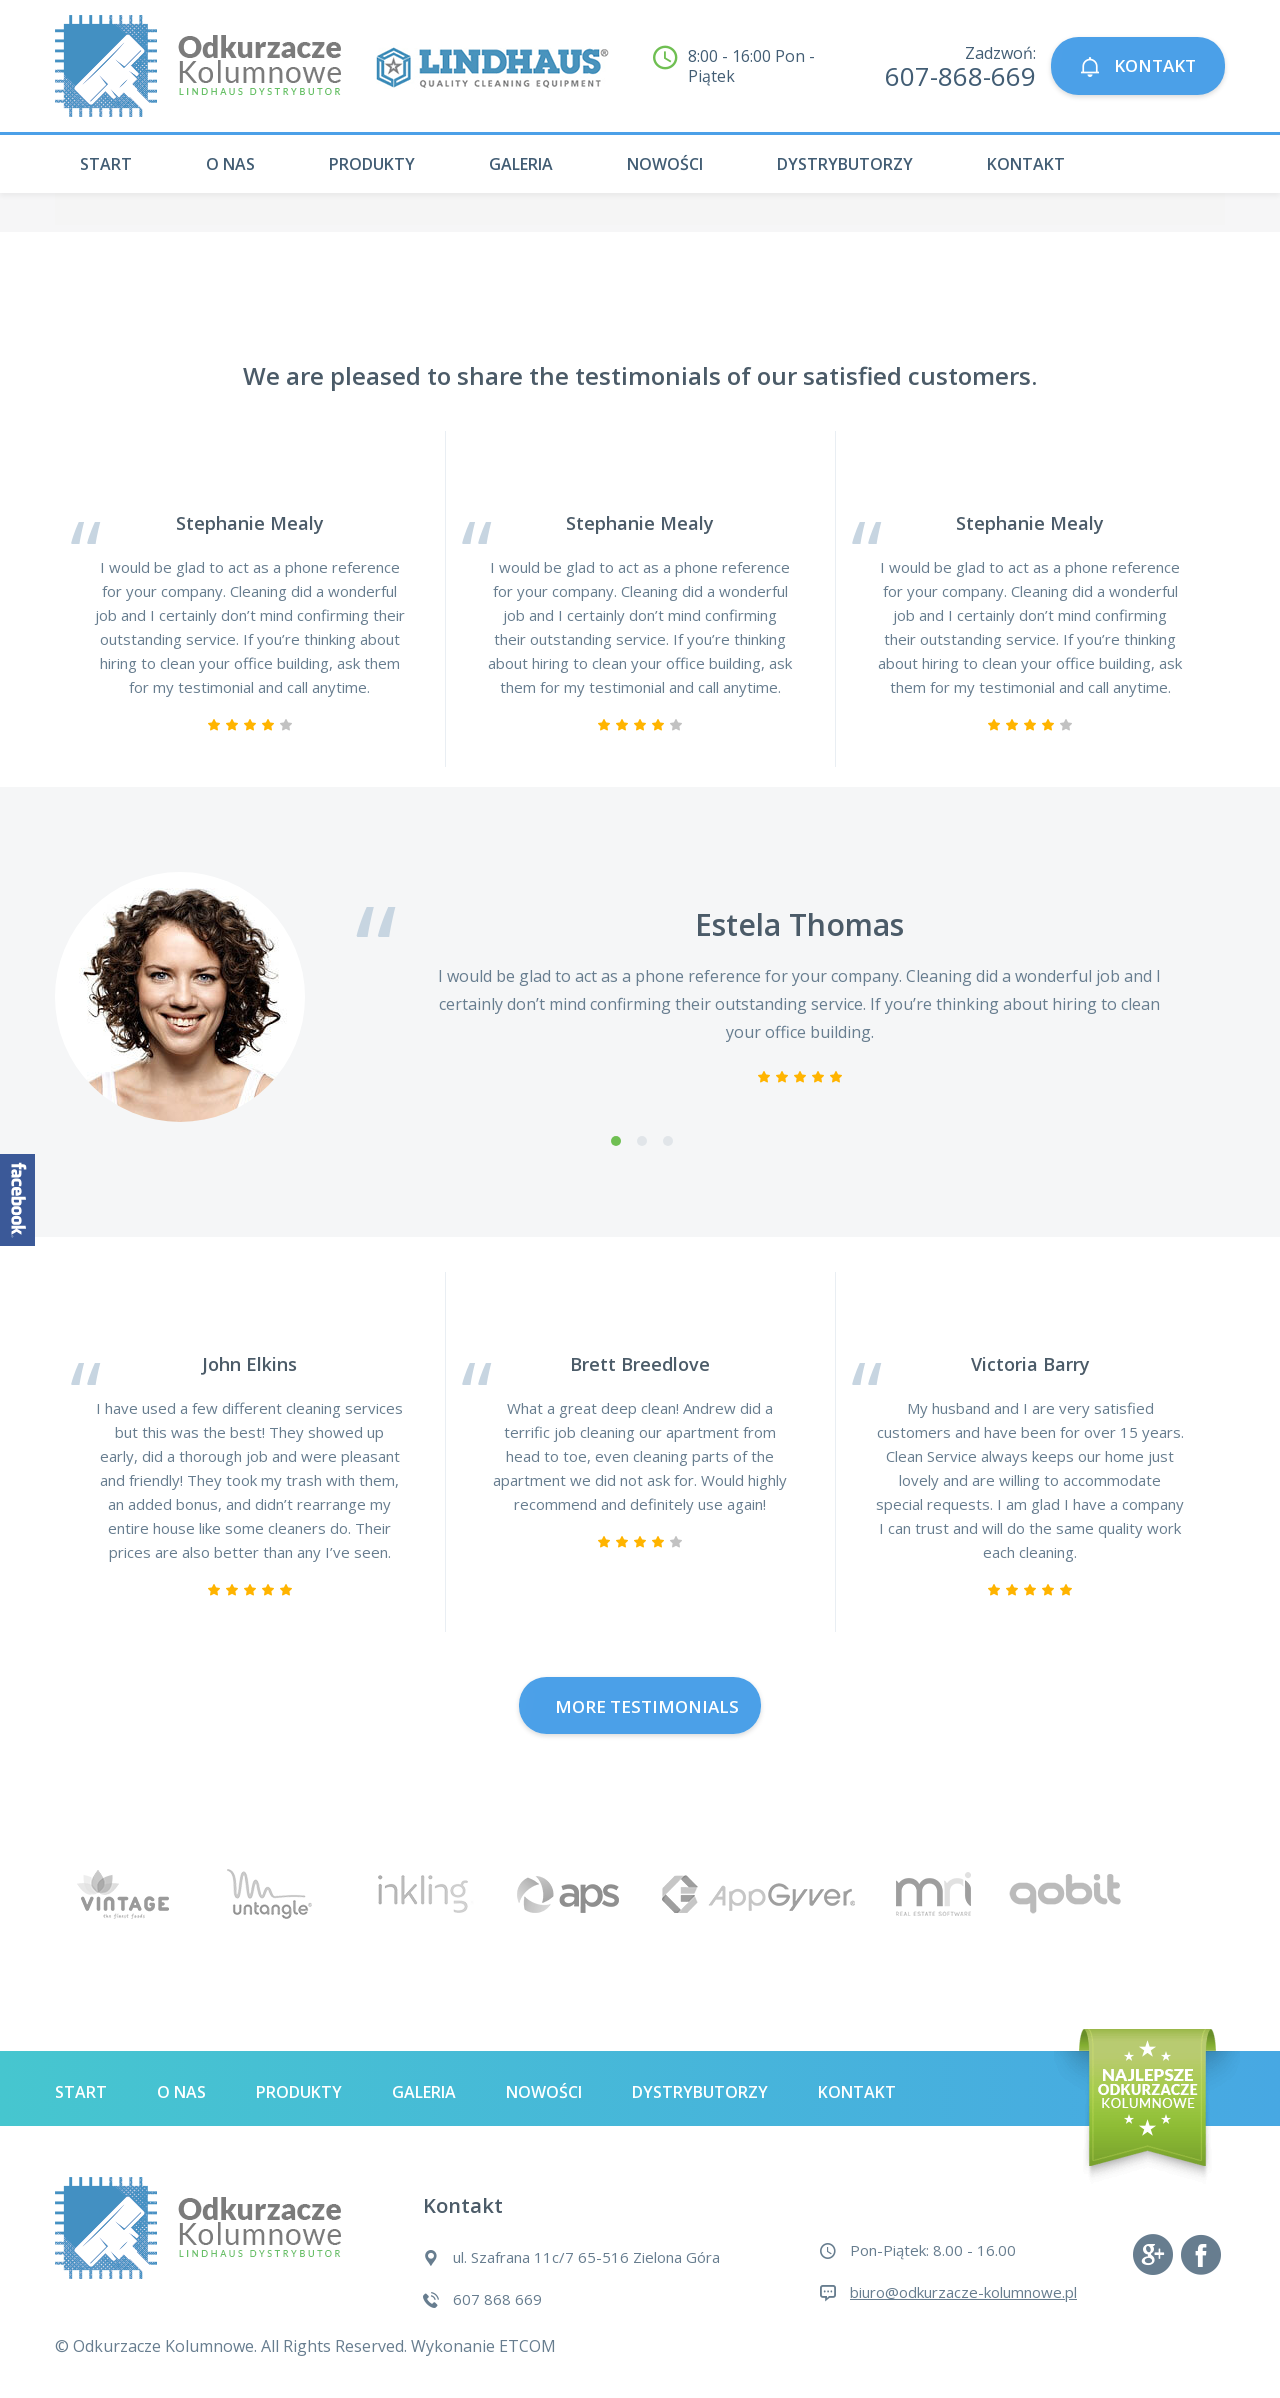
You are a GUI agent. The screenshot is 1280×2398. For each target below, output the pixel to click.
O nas (230, 164)
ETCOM (527, 2346)
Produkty (372, 164)
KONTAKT (1138, 65)
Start (106, 164)
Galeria (521, 164)
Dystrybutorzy (845, 164)
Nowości (665, 164)
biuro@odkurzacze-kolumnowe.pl (963, 2292)
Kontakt (1026, 164)
